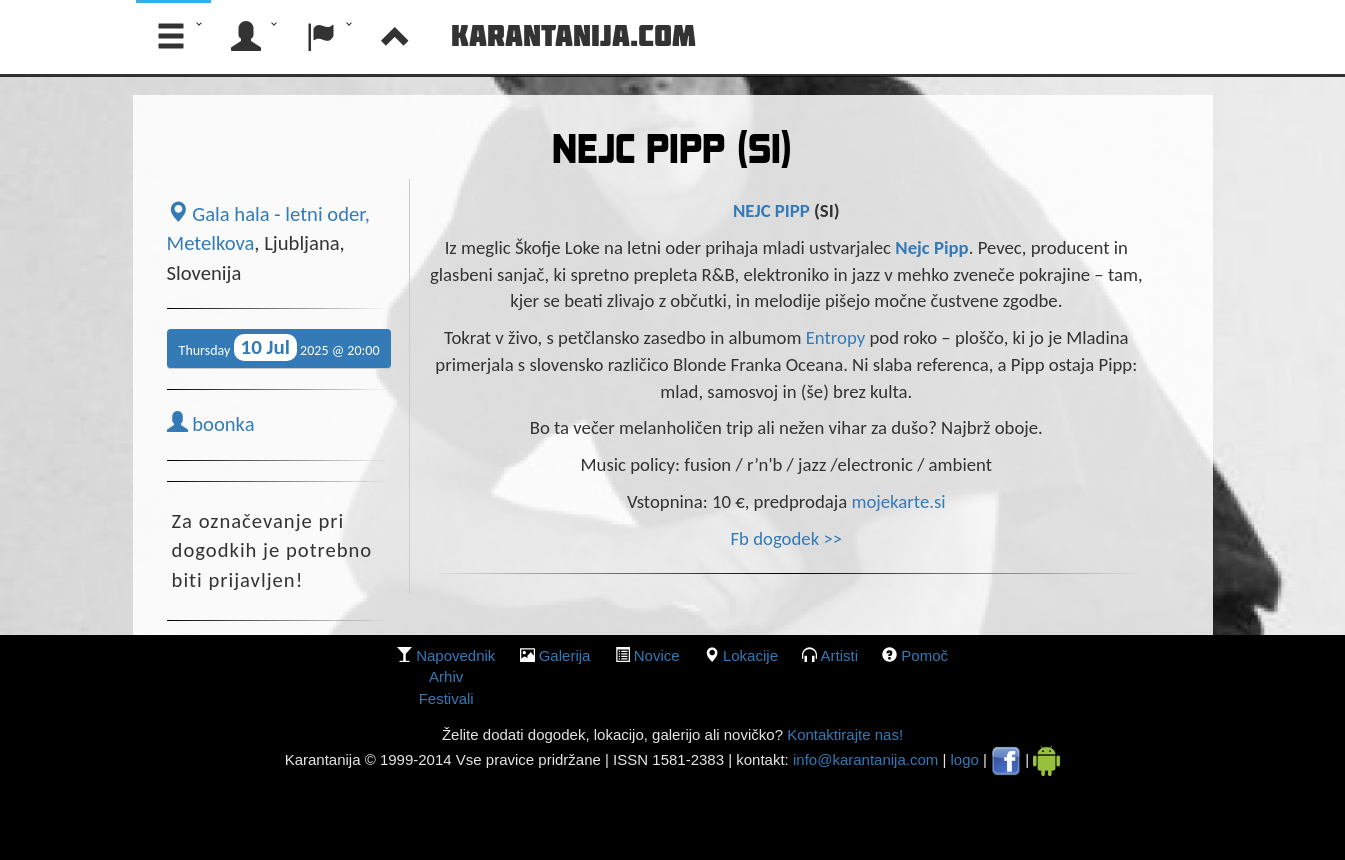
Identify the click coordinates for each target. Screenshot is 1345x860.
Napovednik (455, 655)
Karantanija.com (573, 35)
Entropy (838, 337)
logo (965, 759)
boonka (211, 424)
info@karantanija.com (865, 759)
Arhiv (446, 676)
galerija (565, 655)
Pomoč (924, 655)
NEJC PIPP (773, 210)
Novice (657, 655)
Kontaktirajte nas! (843, 734)
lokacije (750, 655)
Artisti (840, 655)
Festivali (446, 698)
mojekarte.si (898, 501)
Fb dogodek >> (786, 538)
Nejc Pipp (931, 247)
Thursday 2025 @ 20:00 (279, 347)
